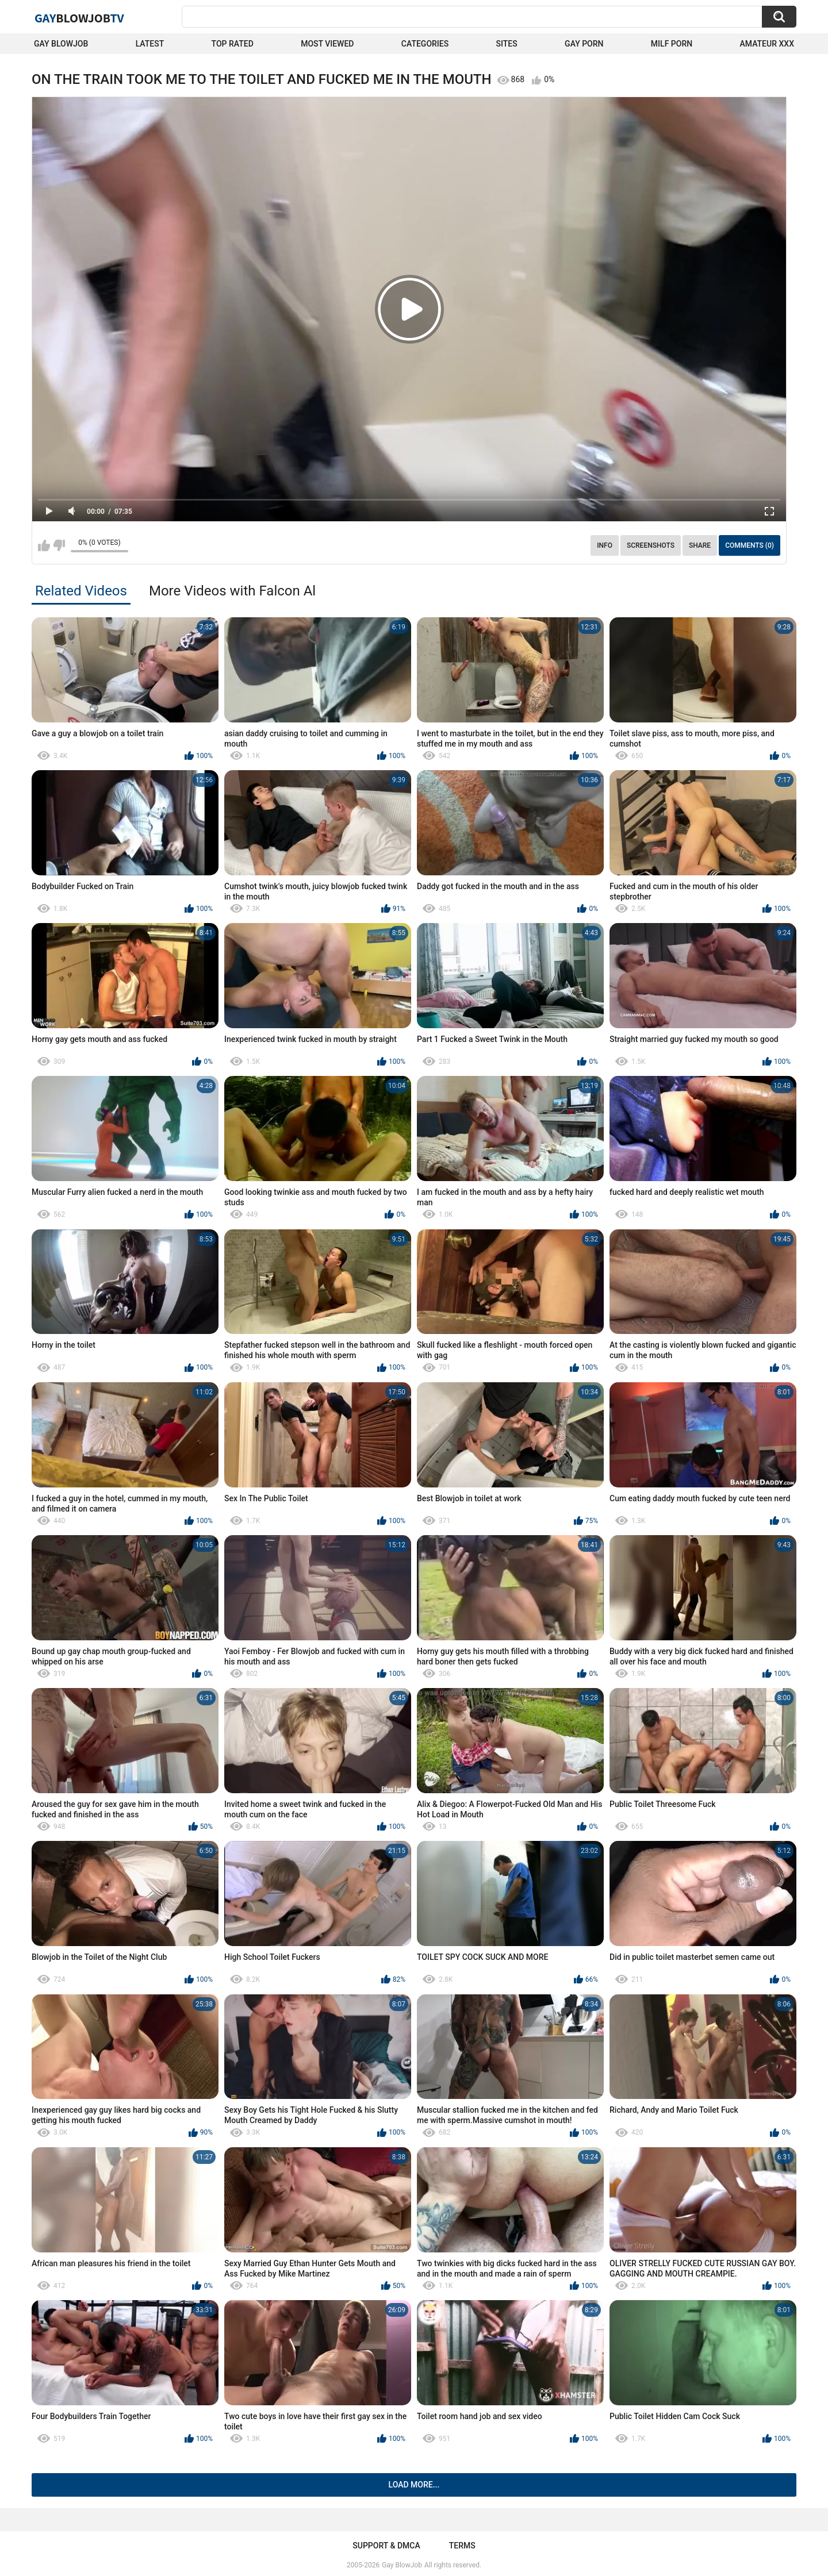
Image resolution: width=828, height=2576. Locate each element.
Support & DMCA (386, 2545)
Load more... (414, 2484)
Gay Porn (584, 43)
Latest (150, 43)
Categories (424, 43)
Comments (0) (749, 545)
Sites (507, 43)
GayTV (79, 18)
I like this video (44, 545)
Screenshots (650, 545)
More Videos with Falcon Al (232, 591)
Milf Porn (671, 43)
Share (700, 545)
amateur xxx (767, 43)
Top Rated (233, 43)
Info (604, 545)
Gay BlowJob (61, 43)
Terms (462, 2545)
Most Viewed (327, 43)
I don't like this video (59, 545)
